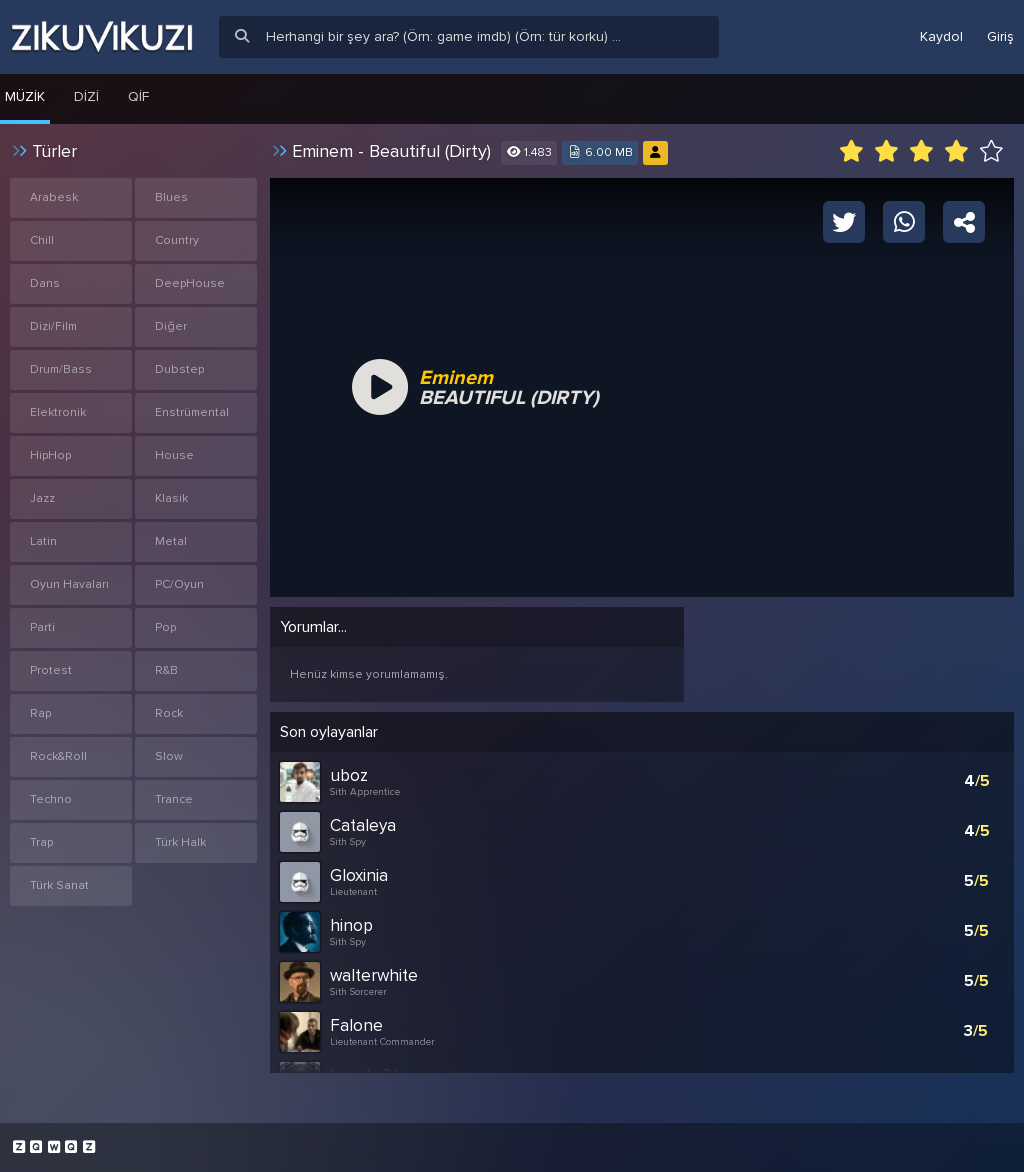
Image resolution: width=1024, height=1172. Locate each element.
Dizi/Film (53, 326)
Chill (42, 240)
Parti (42, 627)
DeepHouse (190, 283)
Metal (171, 541)
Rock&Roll (58, 756)
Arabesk (54, 197)
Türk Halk (180, 842)
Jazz (42, 498)
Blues (171, 197)
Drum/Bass (61, 369)
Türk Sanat (59, 885)
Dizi (86, 96)
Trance (174, 799)
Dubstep (179, 369)
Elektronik (58, 412)
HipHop (50, 455)
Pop (165, 627)
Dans (45, 283)
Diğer (171, 326)
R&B (166, 670)
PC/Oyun (179, 584)
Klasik (171, 498)
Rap (40, 713)
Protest (51, 670)
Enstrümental (192, 412)
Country (177, 240)
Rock (169, 713)
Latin (43, 541)
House (174, 455)
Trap (41, 842)
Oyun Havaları (69, 584)
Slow (169, 756)
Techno (51, 799)
